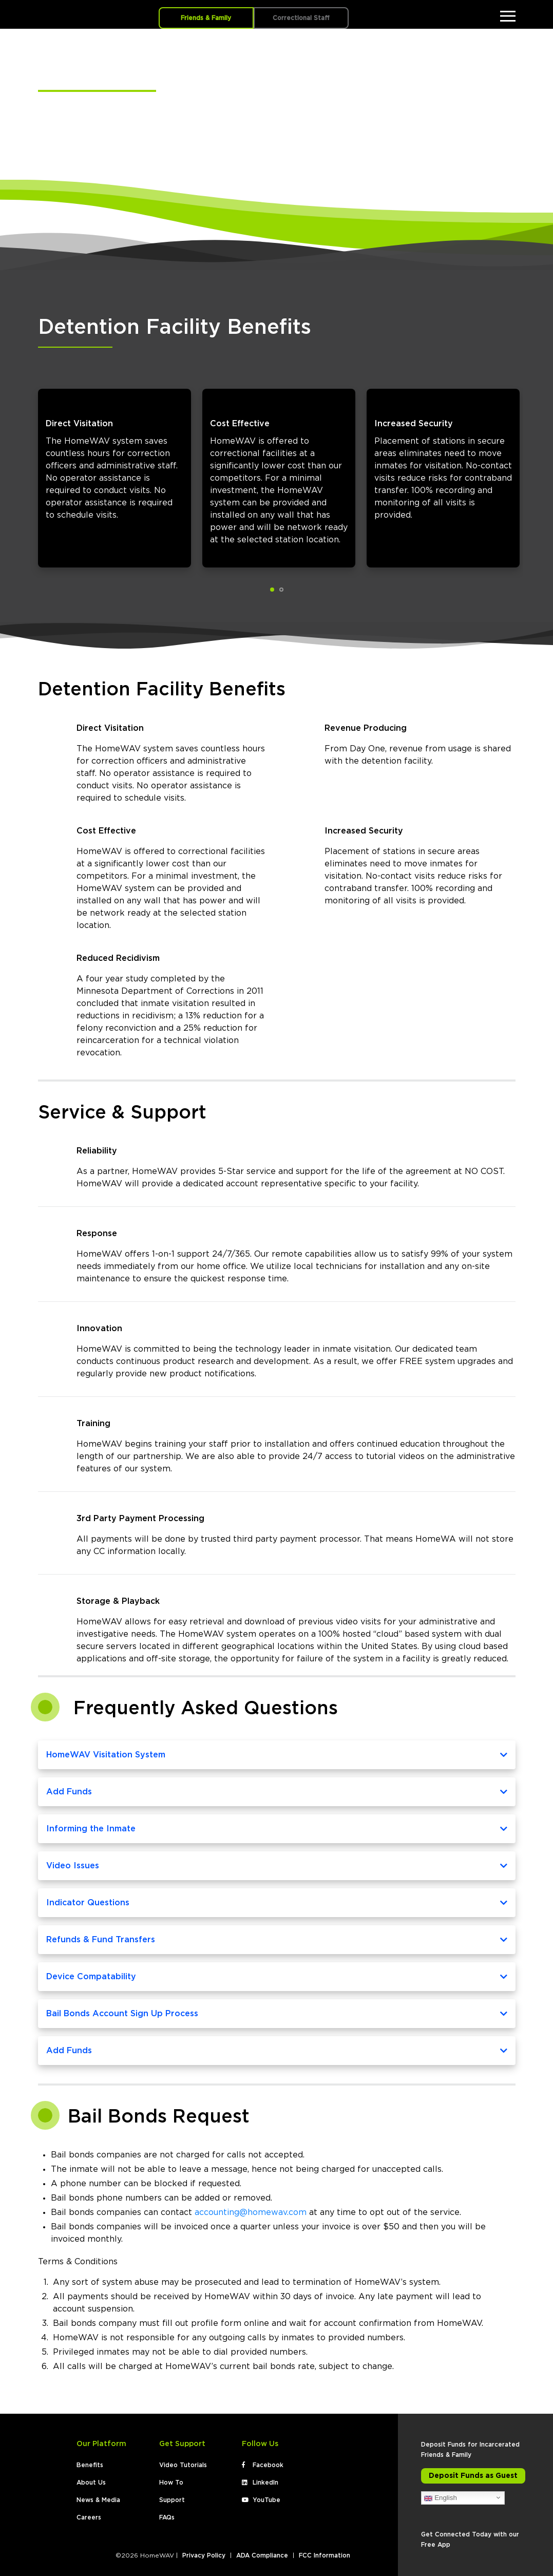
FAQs (167, 2513)
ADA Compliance (262, 2551)
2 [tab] (281, 585)
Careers (89, 2513)
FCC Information (324, 2551)
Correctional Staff (301, 18)
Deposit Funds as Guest (473, 2471)
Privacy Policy (203, 2551)
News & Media (98, 2496)
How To (171, 2478)
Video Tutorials (183, 2461)
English (440, 2494)
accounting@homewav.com (251, 2208)
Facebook (262, 2461)
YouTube (261, 2496)
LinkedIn (260, 2478)
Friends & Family (206, 18)
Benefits (90, 2461)
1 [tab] (272, 585)
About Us (91, 2478)
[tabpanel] (112, 471)
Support (172, 2496)
